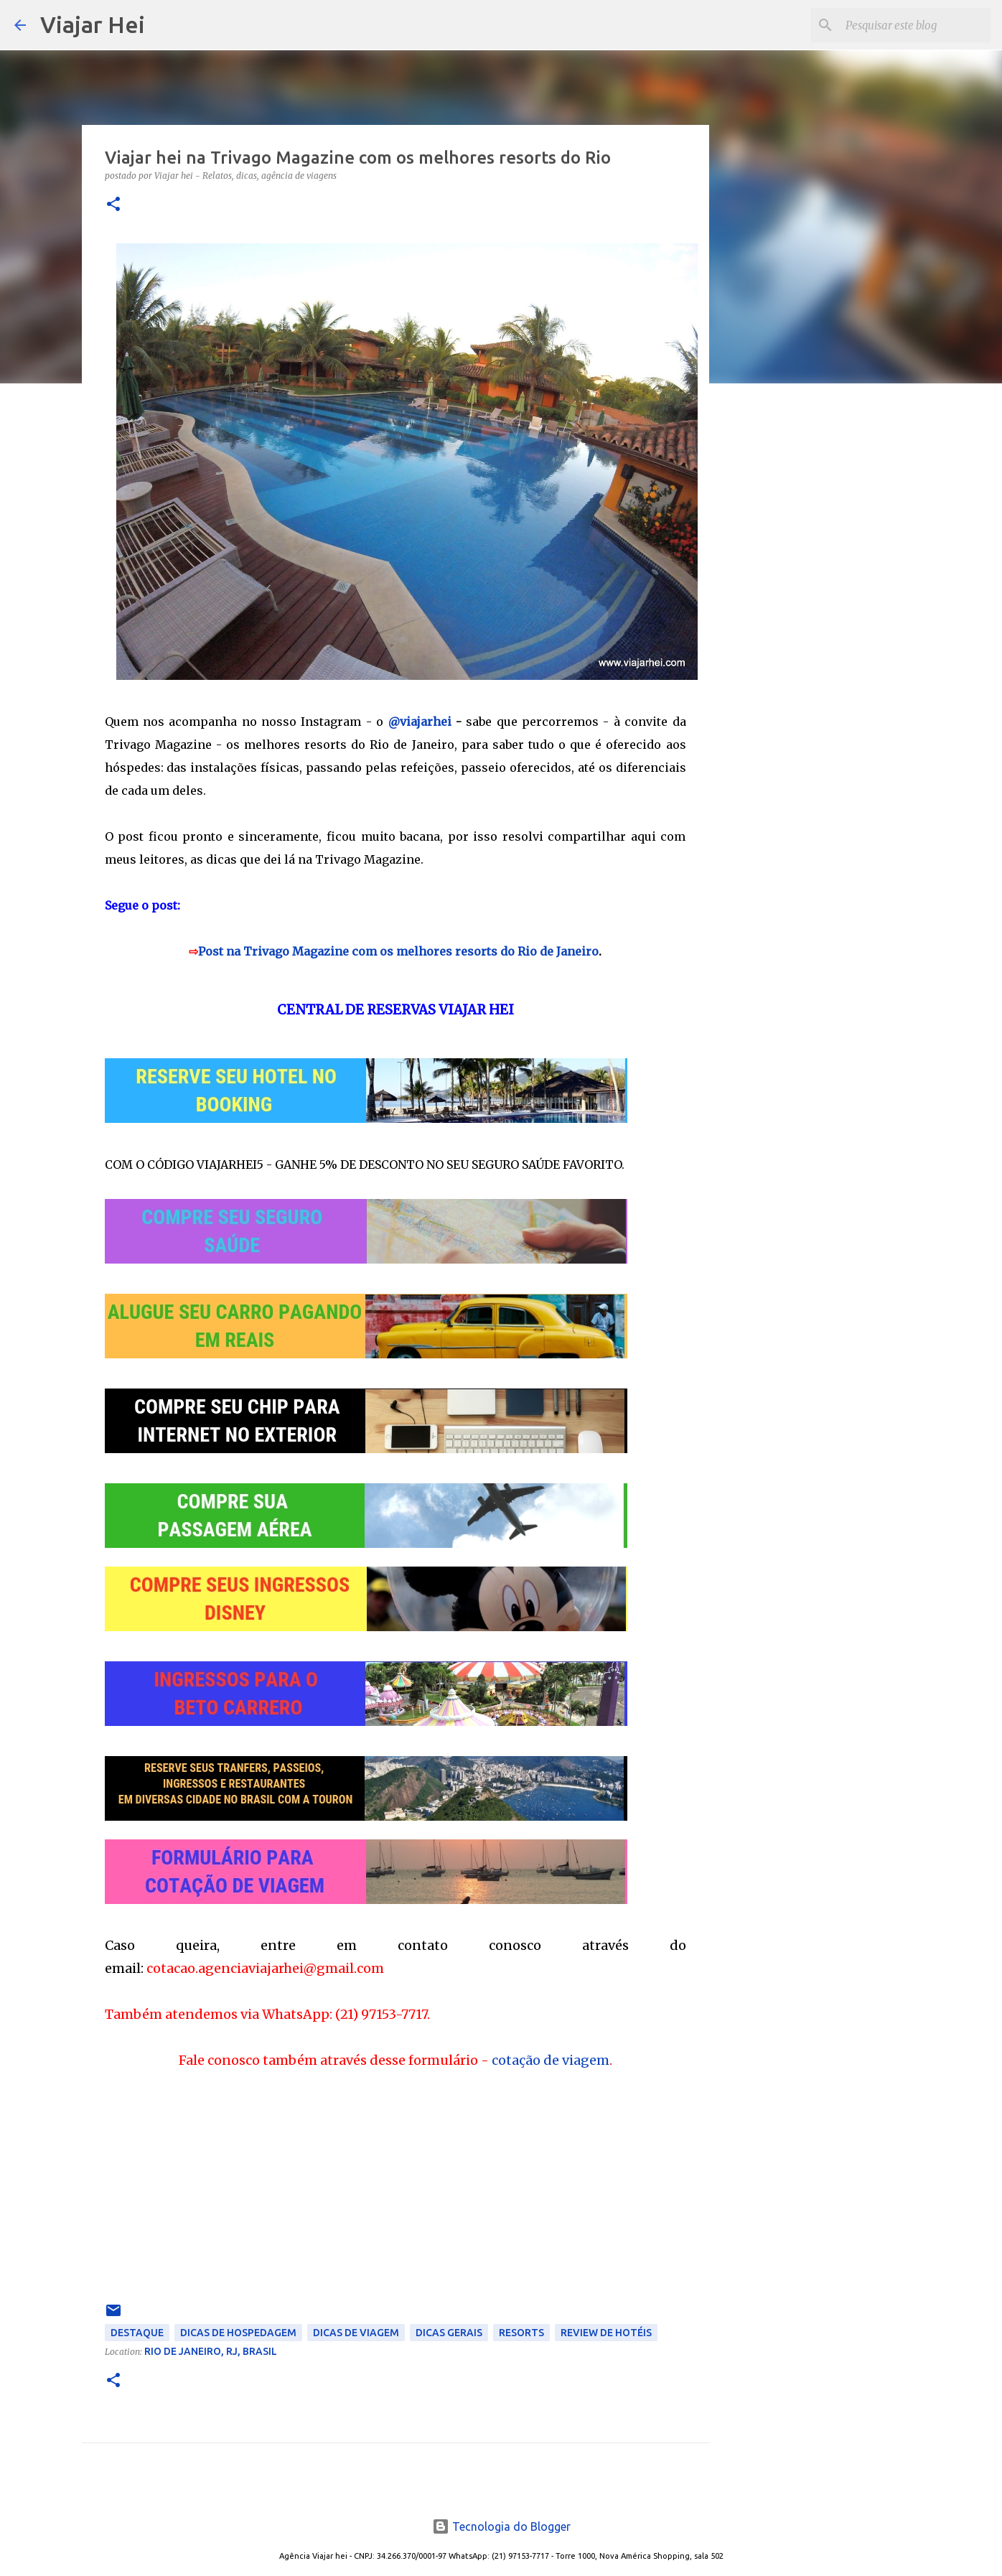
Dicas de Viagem (356, 2332)
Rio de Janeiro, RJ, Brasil (210, 2351)
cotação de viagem (550, 2060)
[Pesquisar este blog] (915, 25)
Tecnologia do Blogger (501, 2526)
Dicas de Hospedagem (238, 2332)
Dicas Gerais (449, 2332)
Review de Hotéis (606, 2332)
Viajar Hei (92, 24)
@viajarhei (419, 721)
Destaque (137, 2332)
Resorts (521, 2332)
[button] (113, 205)
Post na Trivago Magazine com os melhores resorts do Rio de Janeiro (398, 951)
